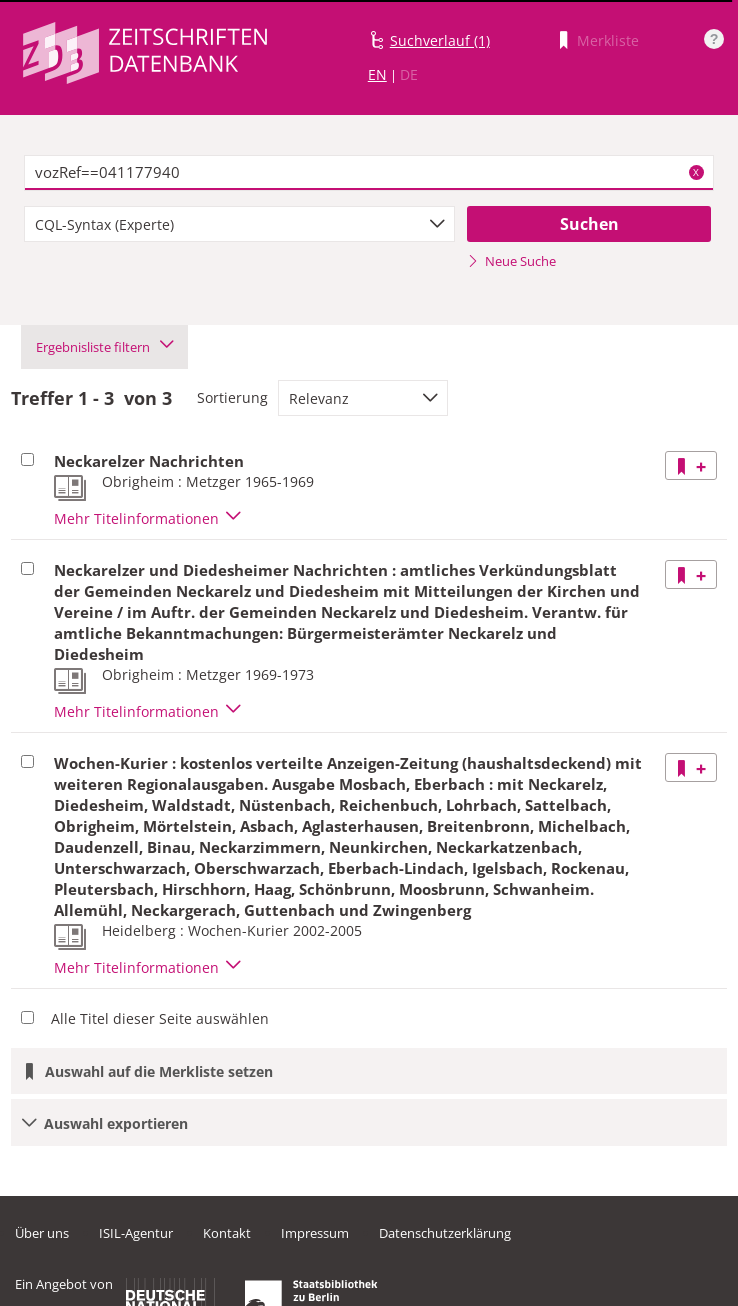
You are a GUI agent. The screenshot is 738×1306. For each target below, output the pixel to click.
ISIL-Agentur (136, 1233)
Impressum (315, 1233)
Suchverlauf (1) (440, 40)
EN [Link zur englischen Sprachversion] (377, 74)
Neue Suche (511, 261)
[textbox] (368, 173)
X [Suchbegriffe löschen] (696, 172)
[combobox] (239, 224)
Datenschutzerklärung (445, 1233)
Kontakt (227, 1233)
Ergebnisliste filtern (104, 347)
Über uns (42, 1233)
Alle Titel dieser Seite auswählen (160, 1018)
